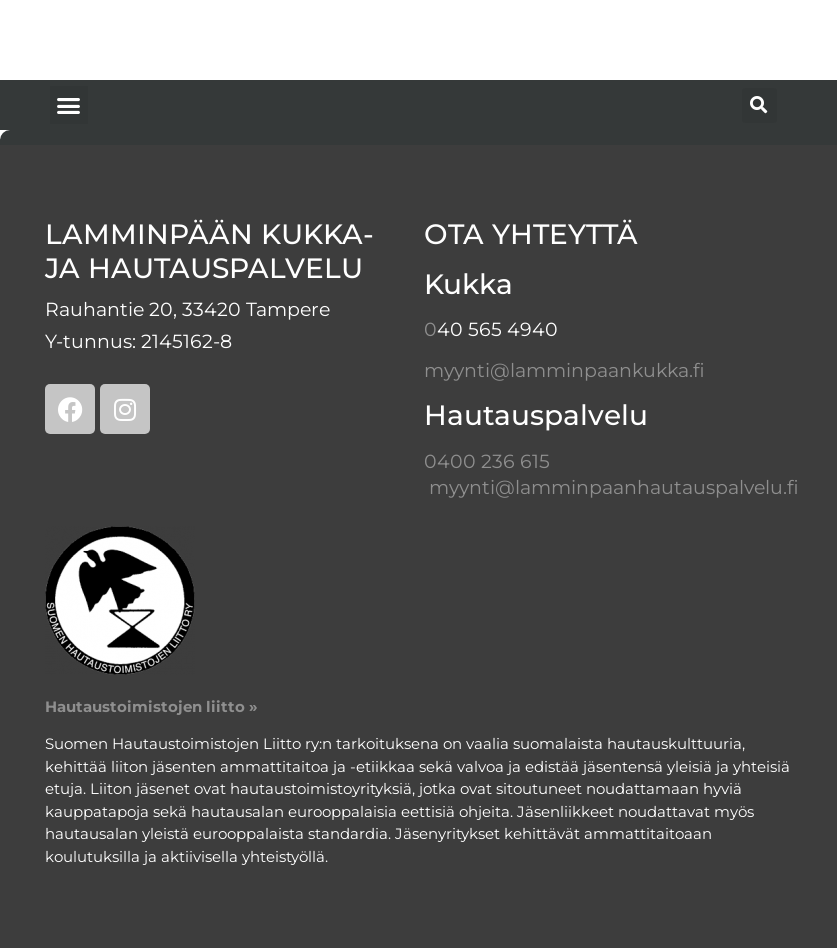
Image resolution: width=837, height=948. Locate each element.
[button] (69, 105)
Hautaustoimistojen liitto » (151, 706)
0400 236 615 (487, 461)
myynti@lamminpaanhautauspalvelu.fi (614, 487)
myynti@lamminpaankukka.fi (564, 370)
